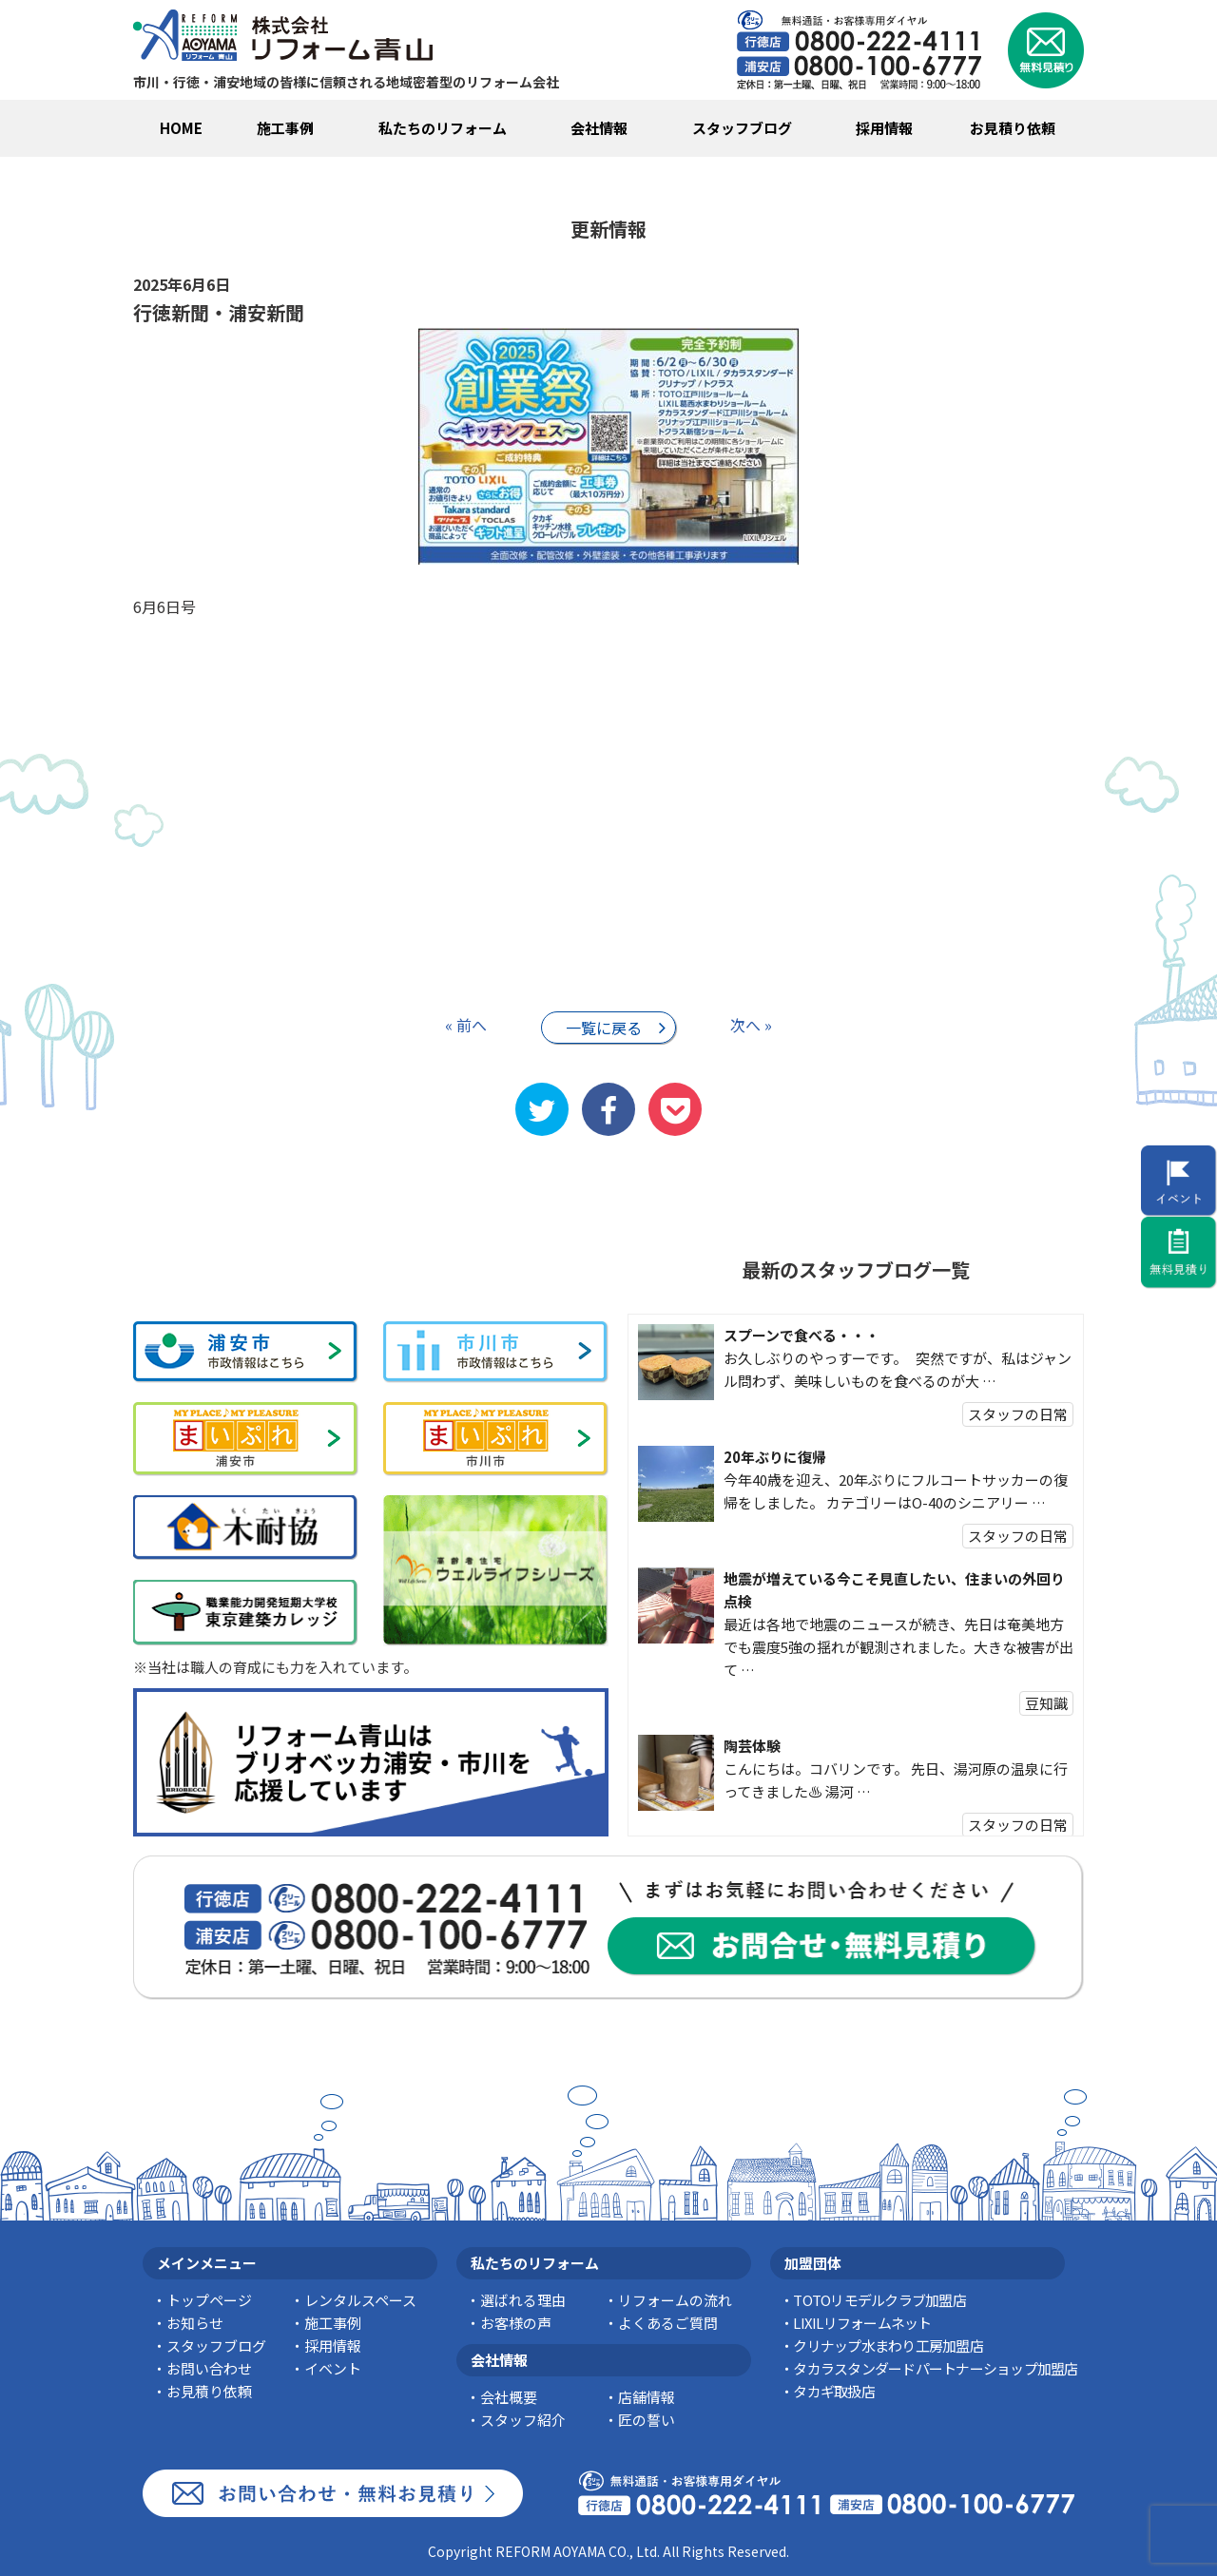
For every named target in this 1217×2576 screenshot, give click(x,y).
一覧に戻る (604, 1027)
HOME (181, 128)
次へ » (751, 1024)
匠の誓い (646, 2420)
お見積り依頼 (1012, 128)
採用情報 (884, 128)
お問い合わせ (209, 2368)
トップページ (209, 2300)
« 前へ (466, 1024)
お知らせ (194, 2323)
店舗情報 (646, 2397)
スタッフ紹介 (523, 2420)
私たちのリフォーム (442, 128)
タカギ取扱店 (834, 2391)
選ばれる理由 (523, 2300)
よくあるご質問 (668, 2323)
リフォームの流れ (675, 2300)
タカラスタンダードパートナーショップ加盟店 (935, 2368)
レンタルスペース (360, 2300)
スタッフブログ (742, 128)
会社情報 (599, 128)
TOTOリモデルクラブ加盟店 (879, 2300)
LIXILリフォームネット (862, 2323)
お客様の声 (515, 2323)
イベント (332, 2368)
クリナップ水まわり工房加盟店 (888, 2345)
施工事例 (285, 128)
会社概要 (508, 2397)
